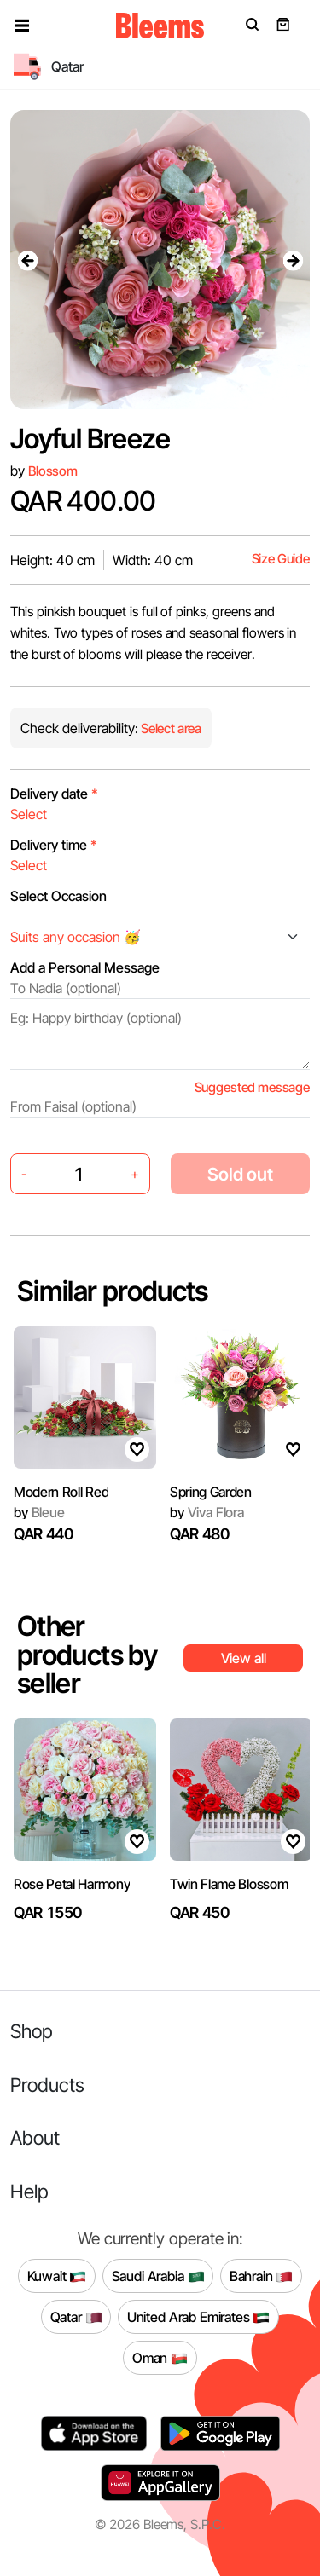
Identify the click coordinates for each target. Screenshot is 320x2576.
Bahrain (262, 2276)
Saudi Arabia (158, 2276)
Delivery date (54, 793)
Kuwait (57, 2276)
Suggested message (252, 1087)
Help (29, 2191)
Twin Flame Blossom (229, 1883)
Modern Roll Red (61, 1491)
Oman (160, 2357)
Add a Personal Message (85, 967)
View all (243, 1657)
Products (47, 2084)
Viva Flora (207, 1512)
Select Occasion (58, 895)
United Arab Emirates (199, 2316)
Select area (169, 728)
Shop (31, 2030)
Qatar (76, 2316)
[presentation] (27, 260)
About (35, 2137)
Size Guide (281, 559)
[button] (22, 25)
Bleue (39, 1512)
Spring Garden (211, 1491)
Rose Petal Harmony (72, 1883)
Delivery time (53, 844)
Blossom (53, 471)
